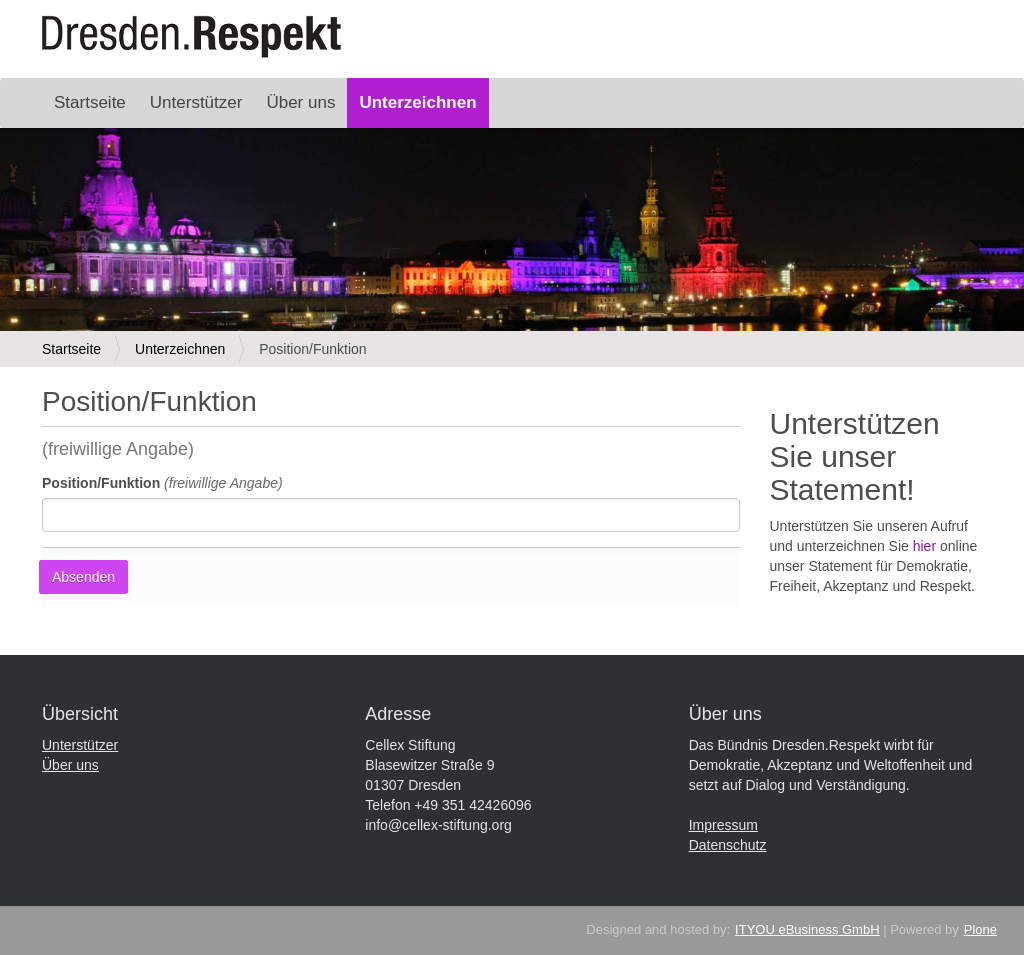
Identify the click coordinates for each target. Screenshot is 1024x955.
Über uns (300, 102)
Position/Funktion (162, 483)
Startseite (90, 102)
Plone (980, 929)
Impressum (723, 825)
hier (924, 546)
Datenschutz (728, 845)
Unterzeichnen (417, 102)
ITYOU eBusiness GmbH (807, 929)
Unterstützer (196, 102)
